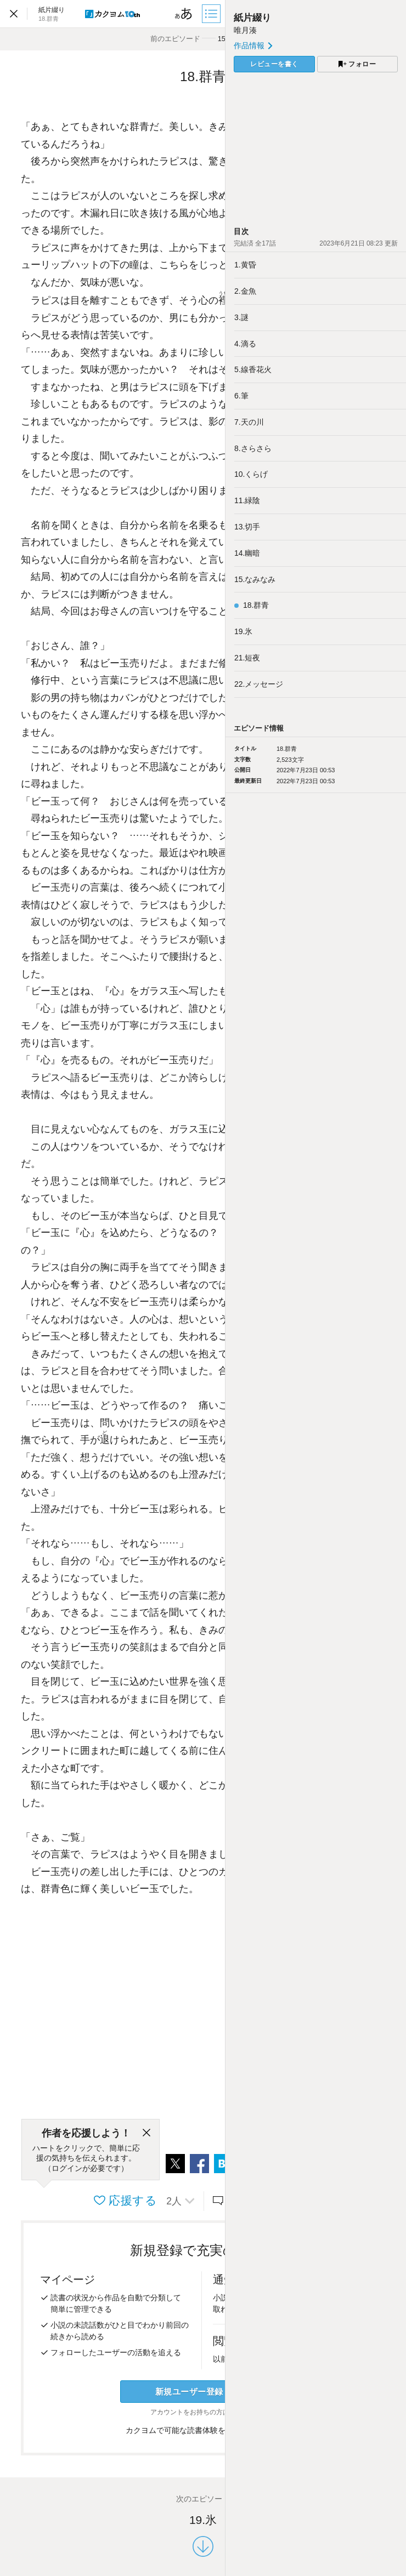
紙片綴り (252, 18)
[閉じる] (146, 2133)
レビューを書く (274, 64)
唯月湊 (245, 30)
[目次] (212, 13)
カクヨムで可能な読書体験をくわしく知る (203, 2430)
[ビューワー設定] (184, 13)
